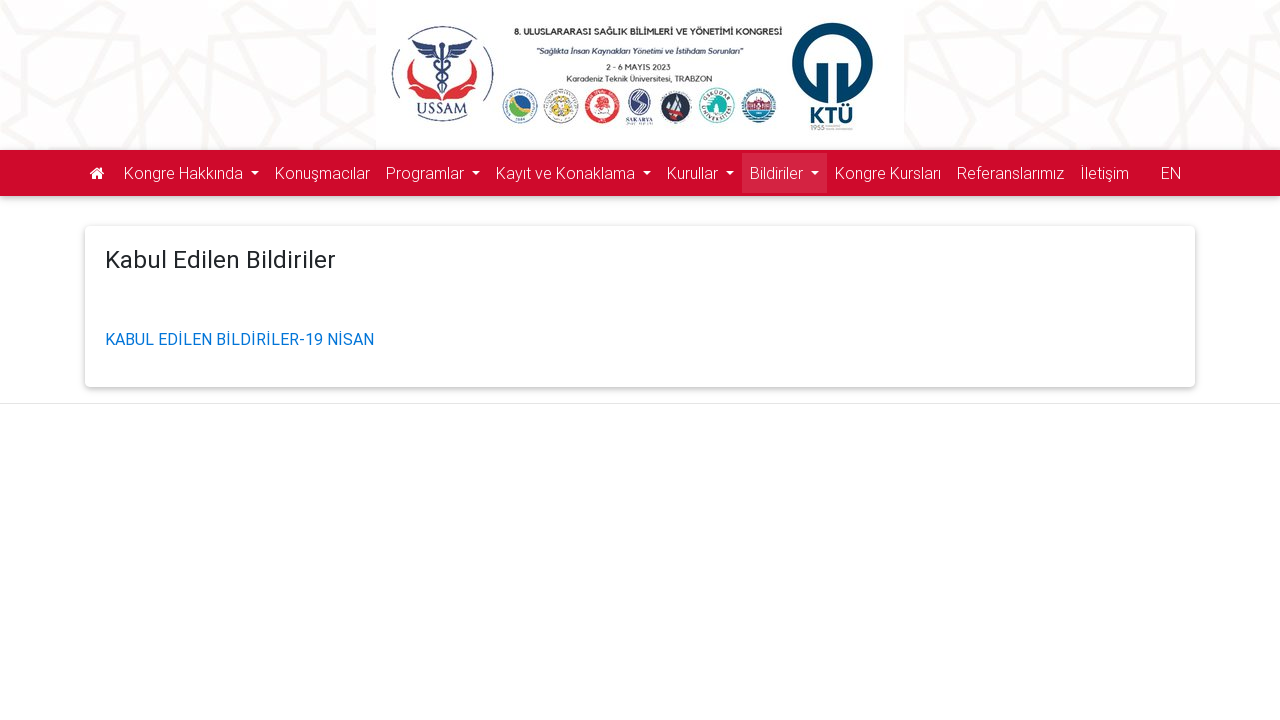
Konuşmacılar (322, 173)
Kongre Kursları (888, 173)
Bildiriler (778, 173)
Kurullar (694, 173)
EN (1171, 173)
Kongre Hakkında (185, 173)
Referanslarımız (1010, 173)
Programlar (427, 173)
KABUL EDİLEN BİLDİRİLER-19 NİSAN (239, 339)
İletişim (1104, 173)
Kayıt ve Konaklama (567, 173)
